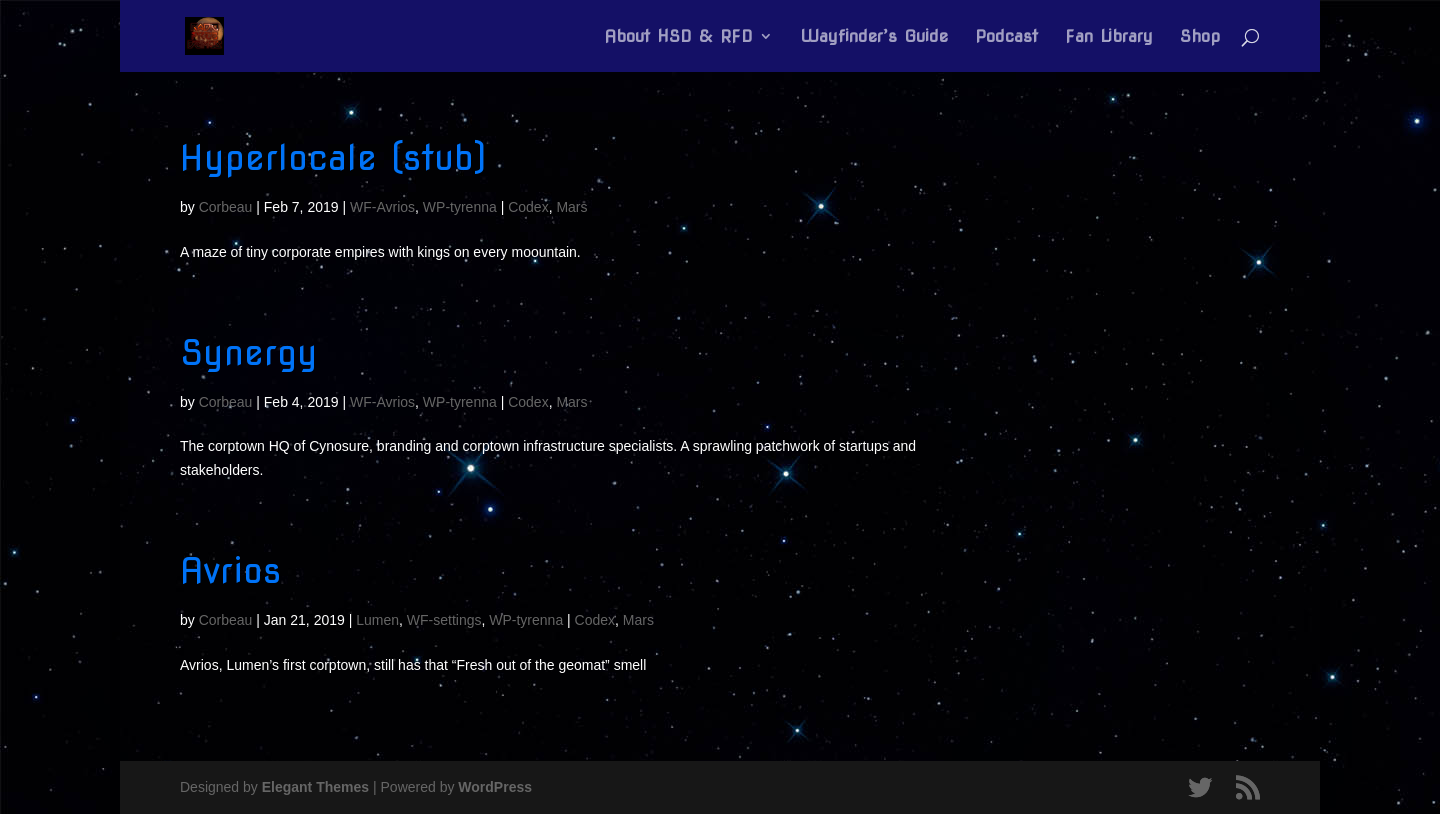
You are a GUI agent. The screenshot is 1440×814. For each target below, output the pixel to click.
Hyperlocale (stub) (333, 157)
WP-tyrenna (460, 207)
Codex (528, 207)
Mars (571, 207)
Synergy (249, 352)
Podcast (1006, 37)
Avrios (230, 570)
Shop (1200, 37)
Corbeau (226, 207)
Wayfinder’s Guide (874, 37)
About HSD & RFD (678, 37)
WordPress (495, 787)
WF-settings (444, 620)
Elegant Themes (315, 787)
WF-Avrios (382, 207)
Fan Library (1109, 37)
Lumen (377, 620)
